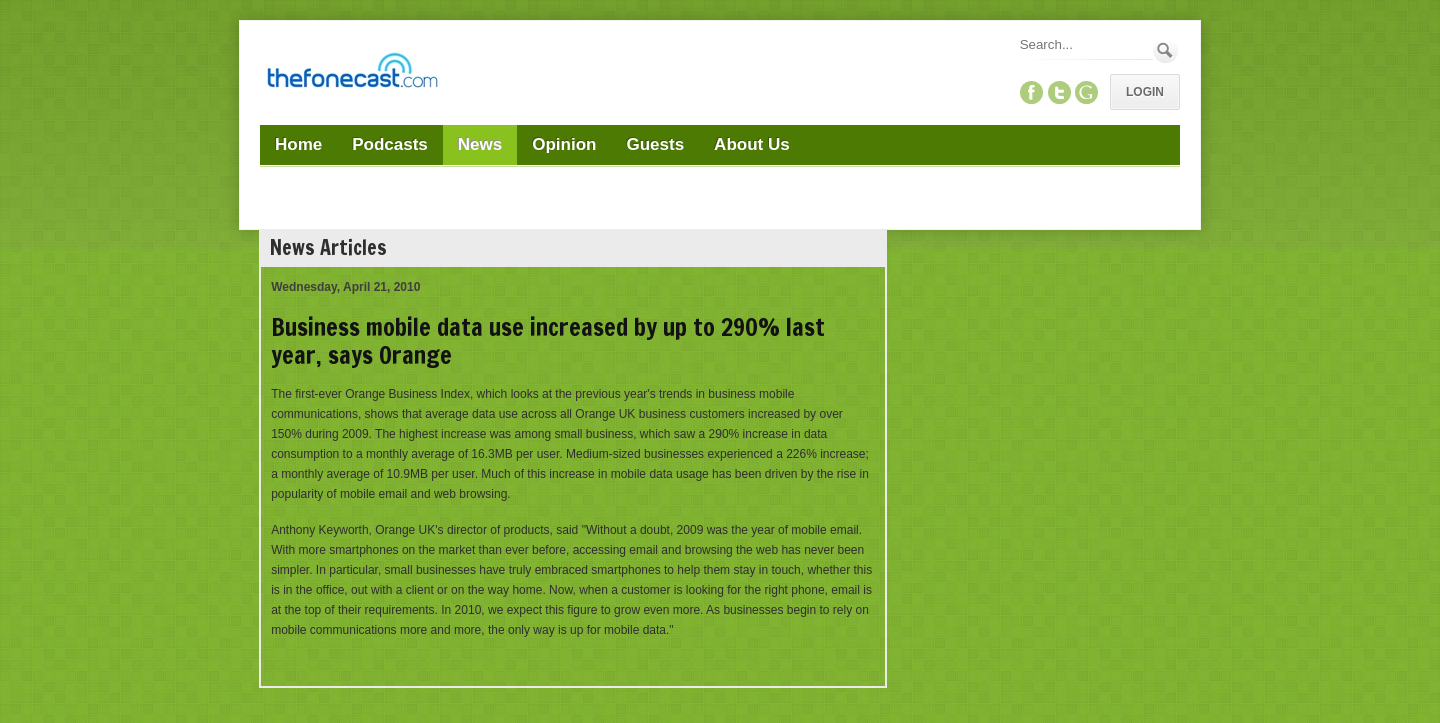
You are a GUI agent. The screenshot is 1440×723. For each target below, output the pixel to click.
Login (1145, 92)
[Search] (1085, 44)
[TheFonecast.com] (352, 74)
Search (1165, 50)
